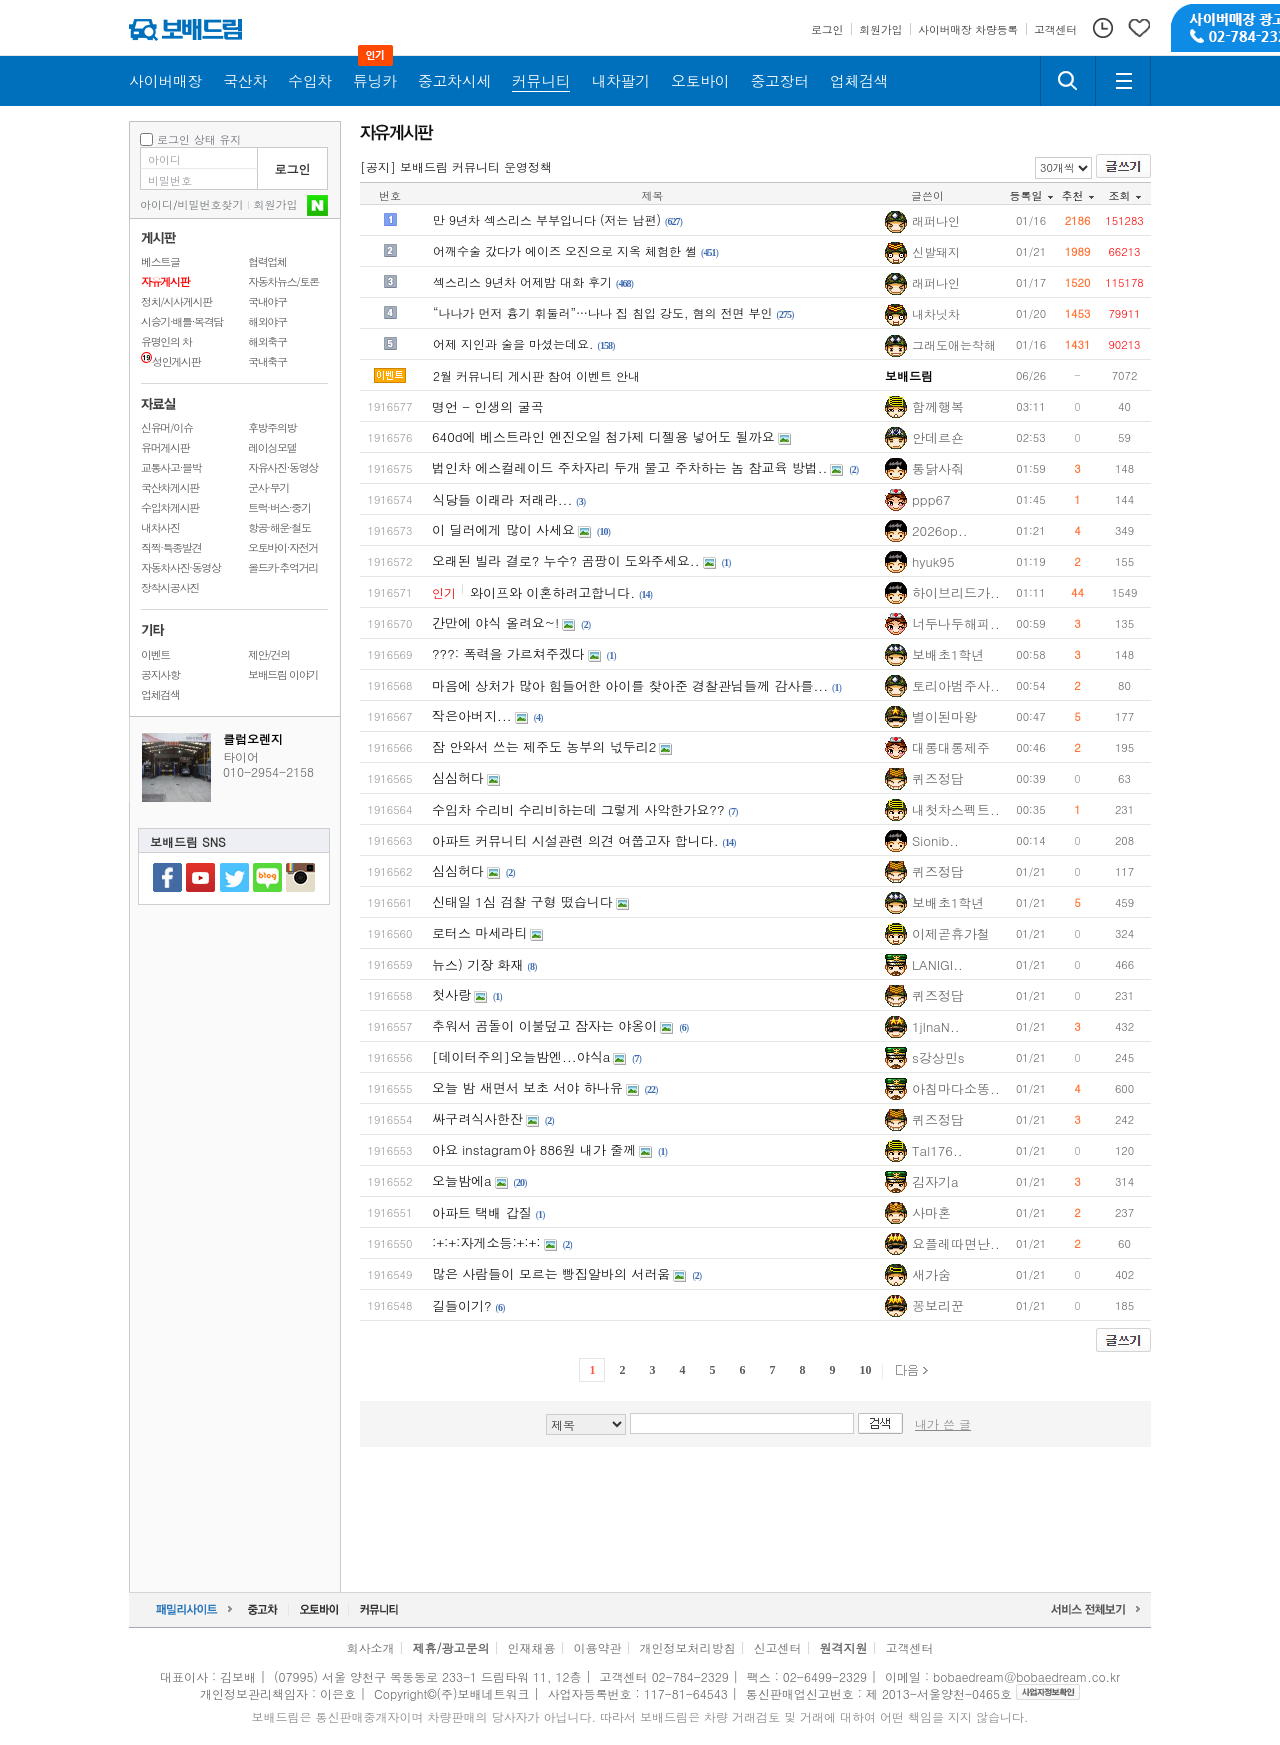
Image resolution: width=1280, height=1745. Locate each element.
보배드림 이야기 (283, 674)
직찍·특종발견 (171, 547)
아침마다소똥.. (956, 1088)
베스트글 (160, 261)
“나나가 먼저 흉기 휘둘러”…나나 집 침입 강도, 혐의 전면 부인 (603, 312)
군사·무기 (268, 487)
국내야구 (267, 301)
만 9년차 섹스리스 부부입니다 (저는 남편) (547, 219)
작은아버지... (472, 715)
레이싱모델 (272, 447)
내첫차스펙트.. (956, 809)
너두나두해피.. (956, 623)
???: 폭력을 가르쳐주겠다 (508, 653)
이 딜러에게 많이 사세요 (503, 529)
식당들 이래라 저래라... (502, 499)
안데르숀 (938, 437)
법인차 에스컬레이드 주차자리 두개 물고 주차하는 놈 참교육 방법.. (629, 467)
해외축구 (267, 341)
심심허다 (458, 777)
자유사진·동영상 (283, 467)
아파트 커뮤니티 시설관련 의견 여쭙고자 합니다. (575, 840)
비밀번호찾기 (211, 204)
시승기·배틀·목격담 (182, 321)
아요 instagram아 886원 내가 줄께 (534, 1149)
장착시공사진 (170, 587)
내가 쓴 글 (943, 1423)
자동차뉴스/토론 (283, 281)
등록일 (1031, 195)
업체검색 (160, 694)
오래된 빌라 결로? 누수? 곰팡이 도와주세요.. (566, 560)
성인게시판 (170, 361)
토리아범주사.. (956, 685)
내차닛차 (936, 314)
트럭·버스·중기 (279, 507)
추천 (1078, 195)
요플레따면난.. (956, 1243)
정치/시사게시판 (176, 301)
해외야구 (267, 321)
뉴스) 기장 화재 (478, 964)
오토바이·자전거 (283, 547)
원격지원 (844, 1647)
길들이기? (462, 1305)
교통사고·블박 (171, 467)
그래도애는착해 (954, 345)
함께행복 (938, 406)
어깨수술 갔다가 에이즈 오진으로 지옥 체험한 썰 (565, 250)
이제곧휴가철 (951, 933)
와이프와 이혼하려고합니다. (552, 592)
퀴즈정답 (938, 778)
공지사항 (160, 674)
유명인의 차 (166, 341)
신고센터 (778, 1647)
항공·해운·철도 (279, 527)
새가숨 (931, 1274)
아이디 (156, 204)
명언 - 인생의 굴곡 (488, 406)
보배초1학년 (948, 654)
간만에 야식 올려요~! (495, 622)
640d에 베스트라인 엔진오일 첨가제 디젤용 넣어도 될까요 (603, 436)
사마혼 (931, 1212)
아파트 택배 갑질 (482, 1212)
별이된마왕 (944, 716)
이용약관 (598, 1647)
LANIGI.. (937, 964)
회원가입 (276, 204)
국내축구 (267, 361)
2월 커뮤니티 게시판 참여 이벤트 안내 (536, 375)
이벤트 (155, 654)
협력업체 (267, 261)
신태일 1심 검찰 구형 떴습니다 (522, 901)
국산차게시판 (170, 487)
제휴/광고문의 (450, 1647)
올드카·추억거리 (283, 567)
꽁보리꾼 (938, 1305)
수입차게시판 (170, 507)
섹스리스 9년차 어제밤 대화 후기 (522, 281)
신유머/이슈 (167, 427)
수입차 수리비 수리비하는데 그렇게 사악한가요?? (578, 809)
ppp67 (931, 499)
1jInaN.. (936, 1026)
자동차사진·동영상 (181, 567)
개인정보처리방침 (688, 1647)
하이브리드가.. (956, 592)
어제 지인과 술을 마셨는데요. (513, 343)
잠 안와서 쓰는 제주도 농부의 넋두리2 (544, 746)
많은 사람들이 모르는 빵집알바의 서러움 (551, 1273)
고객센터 (910, 1647)
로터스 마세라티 (479, 932)
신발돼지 (936, 252)
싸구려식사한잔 (477, 1118)
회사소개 (370, 1647)
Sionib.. (935, 840)
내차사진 (160, 527)
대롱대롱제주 (951, 747)
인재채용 (531, 1647)
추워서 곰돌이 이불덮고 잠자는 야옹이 (544, 1025)
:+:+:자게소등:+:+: (486, 1242)
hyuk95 (933, 561)
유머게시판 (165, 447)
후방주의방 (272, 427)
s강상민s (938, 1057)
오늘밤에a (462, 1180)
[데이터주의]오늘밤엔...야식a (521, 1056)
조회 (1125, 195)
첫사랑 (451, 994)
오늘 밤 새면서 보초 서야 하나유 (527, 1087)
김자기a (935, 1181)
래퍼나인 (936, 221)
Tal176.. (937, 1150)
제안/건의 (269, 654)
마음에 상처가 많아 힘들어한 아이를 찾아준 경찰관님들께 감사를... (630, 685)
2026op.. (940, 530)
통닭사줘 (938, 468)
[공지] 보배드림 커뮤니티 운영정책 (456, 166)
